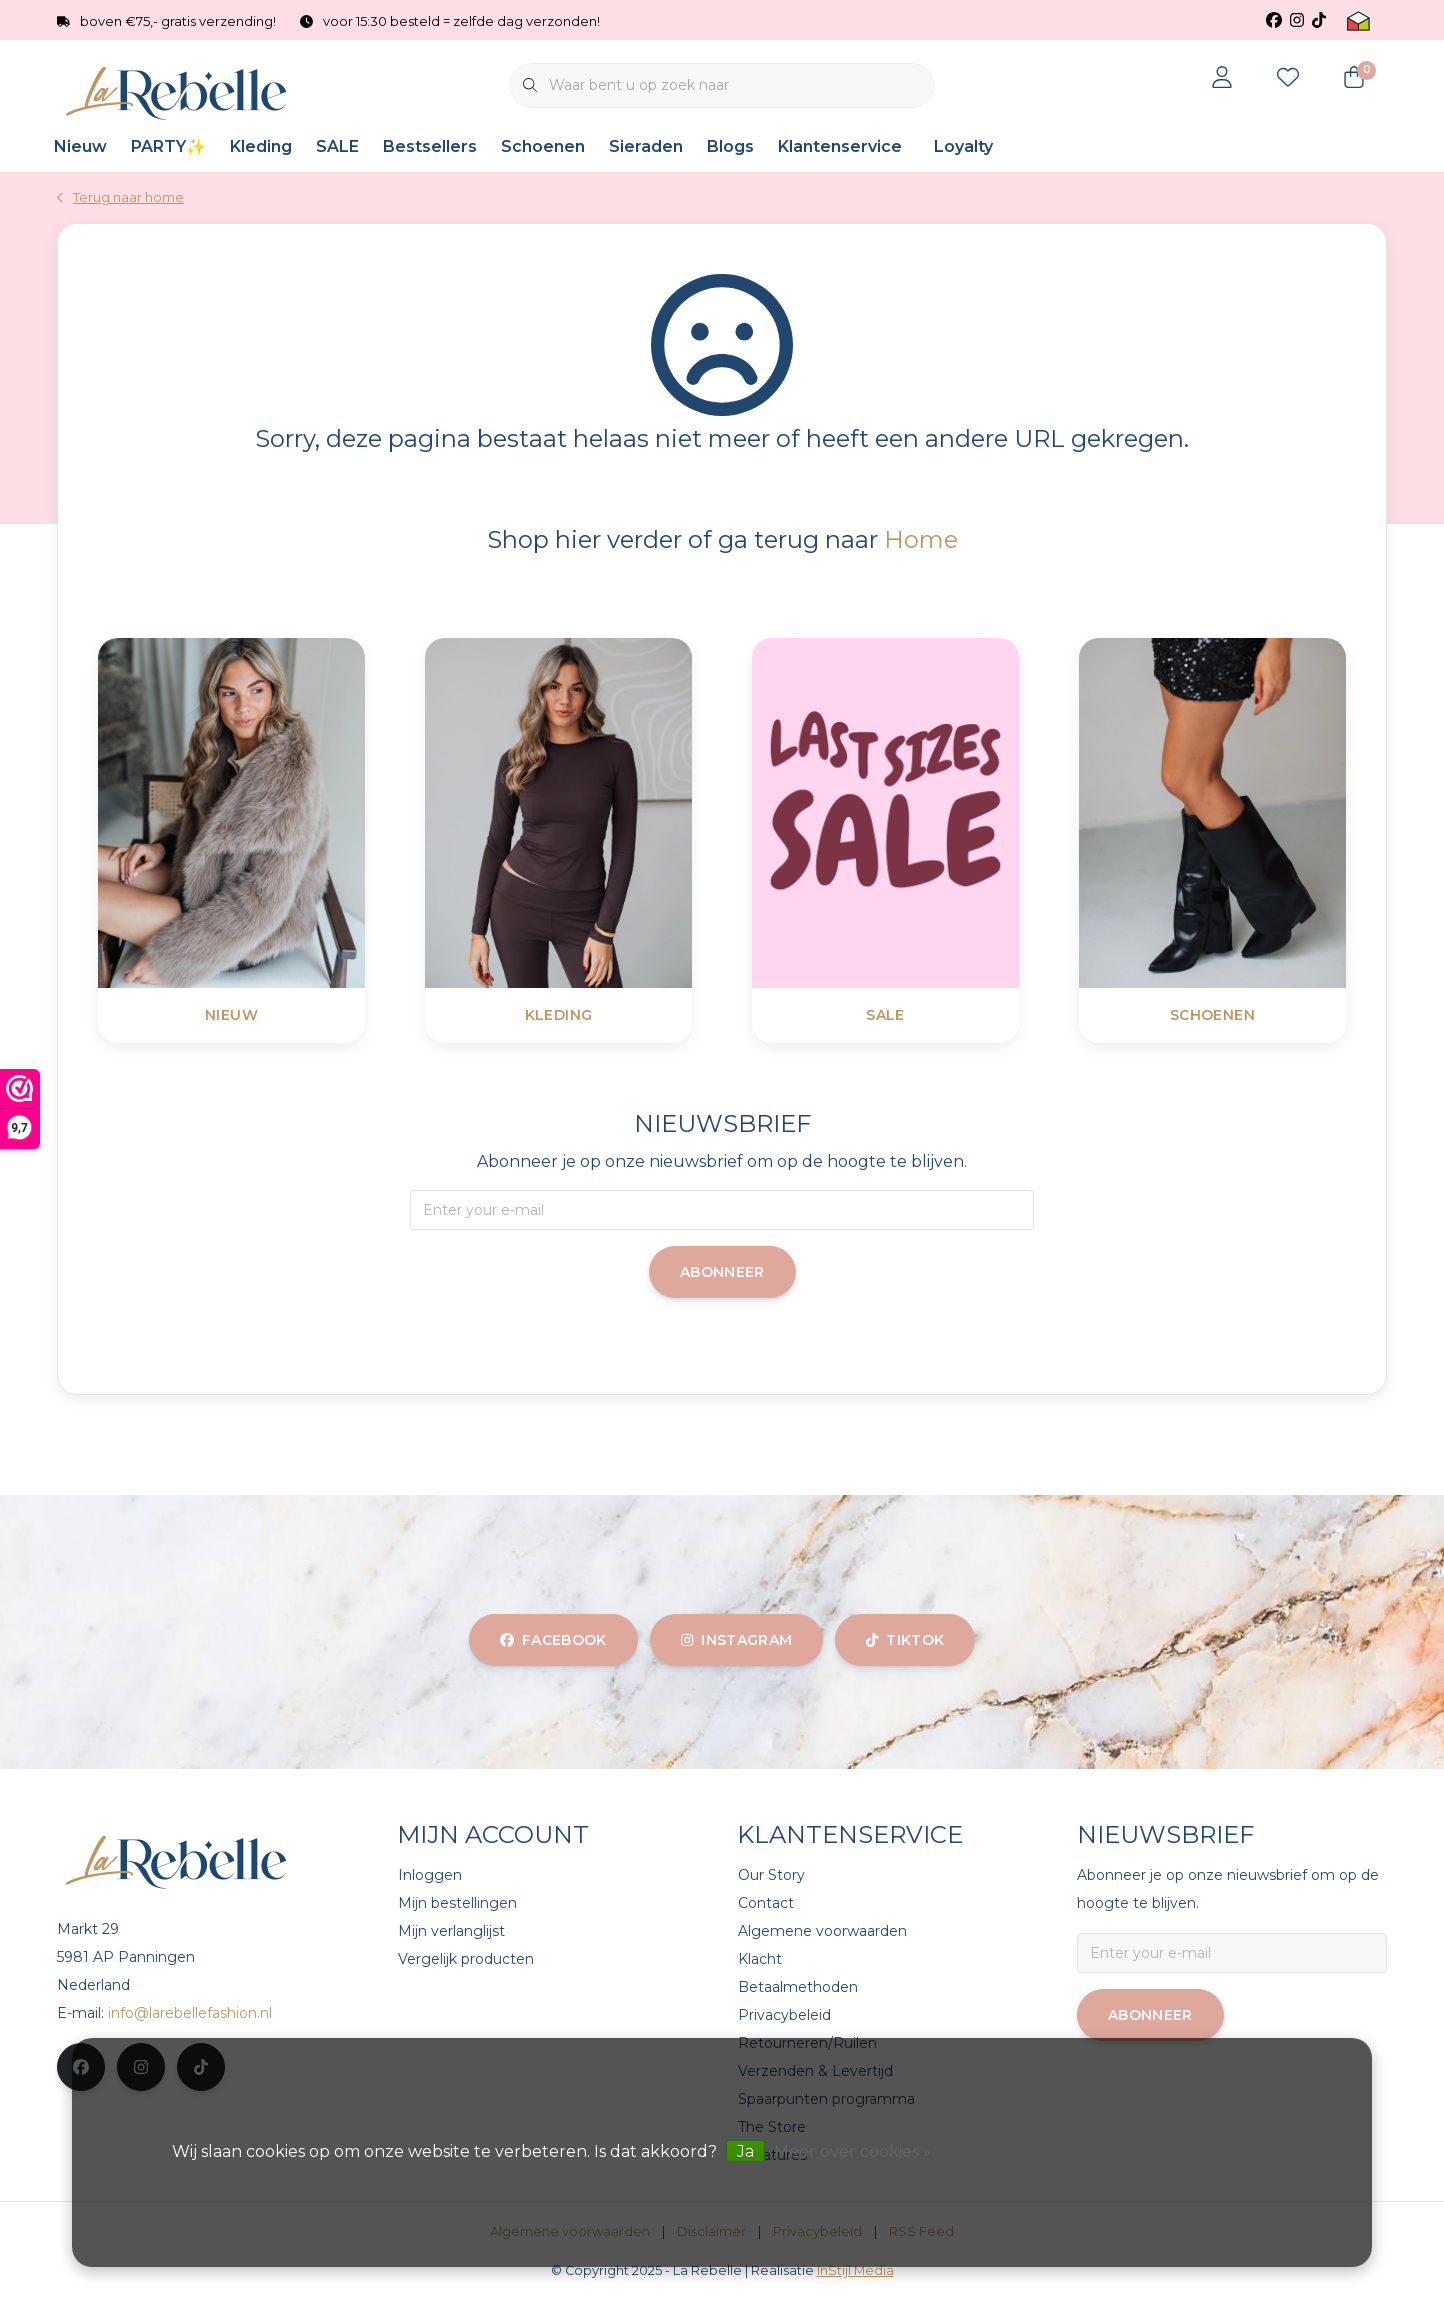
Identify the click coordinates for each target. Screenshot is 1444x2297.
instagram (736, 1640)
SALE (337, 146)
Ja (745, 2151)
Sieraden (646, 146)
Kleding (261, 146)
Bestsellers (430, 146)
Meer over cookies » (852, 2151)
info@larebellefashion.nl (190, 2013)
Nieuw (80, 146)
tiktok (905, 1640)
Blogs (730, 146)
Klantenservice (840, 146)
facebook (553, 1640)
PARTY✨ (168, 146)
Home (921, 539)
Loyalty (963, 146)
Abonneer (722, 1272)
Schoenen (543, 146)
